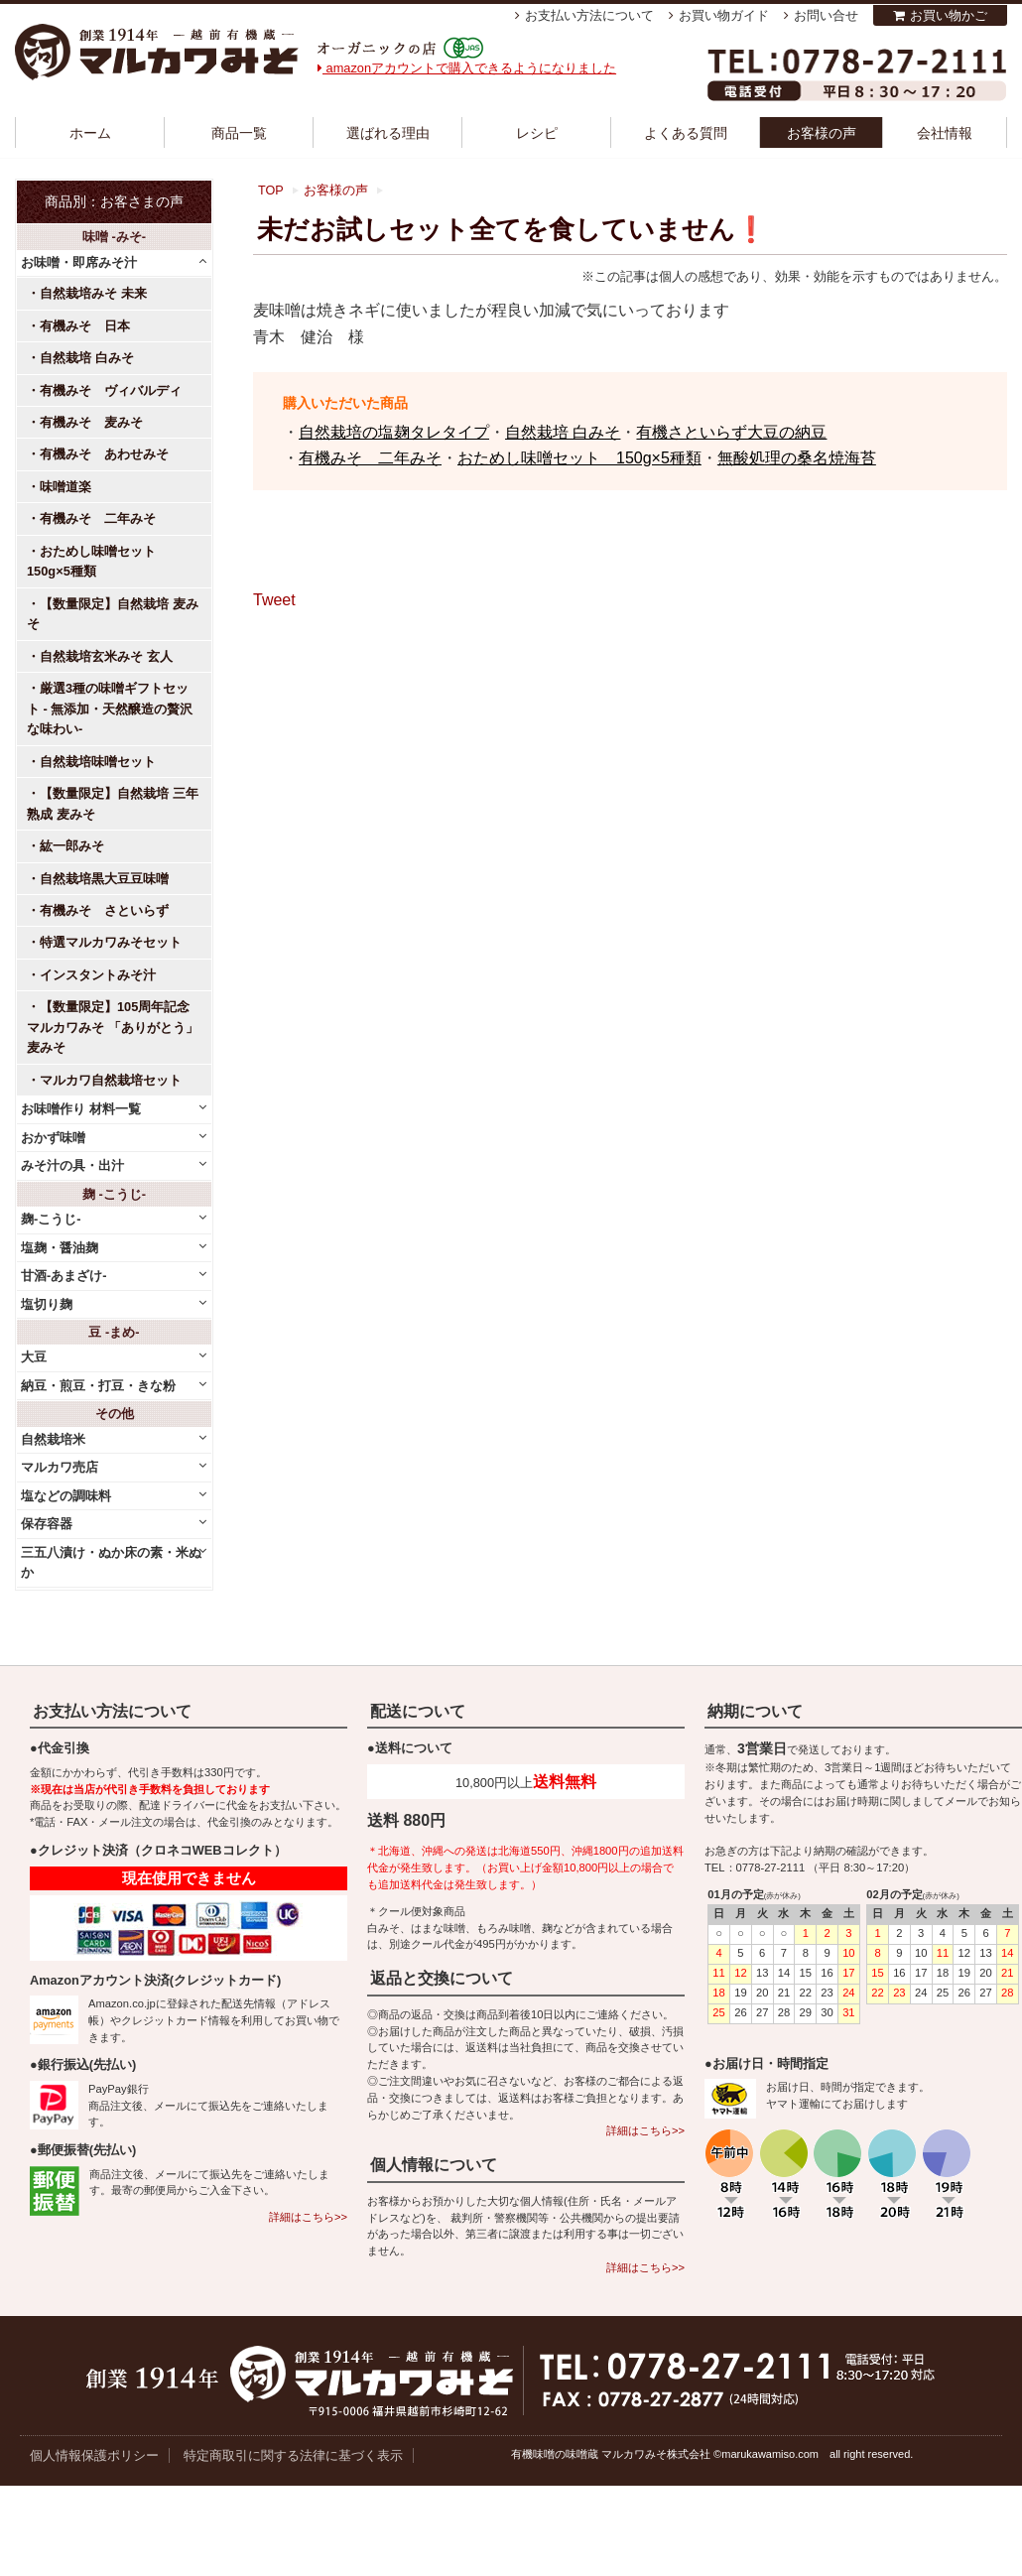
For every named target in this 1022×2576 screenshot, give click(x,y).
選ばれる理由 (388, 133)
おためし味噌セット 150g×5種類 (579, 458)
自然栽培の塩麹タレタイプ (394, 432)
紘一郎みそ (72, 845)
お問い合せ (826, 15)
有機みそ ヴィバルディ (111, 390)
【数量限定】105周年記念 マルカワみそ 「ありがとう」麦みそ (112, 1027)
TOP (271, 190)
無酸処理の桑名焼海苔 (796, 458)
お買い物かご (948, 15)
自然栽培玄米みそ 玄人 (106, 656)
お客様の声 (821, 133)
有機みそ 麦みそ (91, 422)
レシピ (537, 133)
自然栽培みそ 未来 (93, 293)
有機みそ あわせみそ (104, 454)
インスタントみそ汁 (98, 974)
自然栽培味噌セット (98, 761)
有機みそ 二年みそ (370, 458)
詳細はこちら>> (308, 2217)
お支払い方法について (589, 15)
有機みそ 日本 (85, 326)
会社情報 (944, 133)
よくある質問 (685, 133)
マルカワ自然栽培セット (111, 1080)
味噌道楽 (65, 486)
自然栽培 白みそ (562, 432)
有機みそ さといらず (104, 910)
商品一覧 (239, 133)
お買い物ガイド (724, 15)
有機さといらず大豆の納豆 (731, 432)
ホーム (90, 133)
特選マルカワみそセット (111, 942)
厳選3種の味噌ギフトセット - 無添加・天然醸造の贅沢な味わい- (109, 708)
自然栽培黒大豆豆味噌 (104, 878)
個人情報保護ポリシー (94, 2455)
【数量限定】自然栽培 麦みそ (112, 613)
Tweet (274, 599)
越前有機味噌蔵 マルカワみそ (157, 52)
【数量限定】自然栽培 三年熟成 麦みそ (112, 803)
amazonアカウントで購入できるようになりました (467, 68)
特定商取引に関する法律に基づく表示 (293, 2455)
